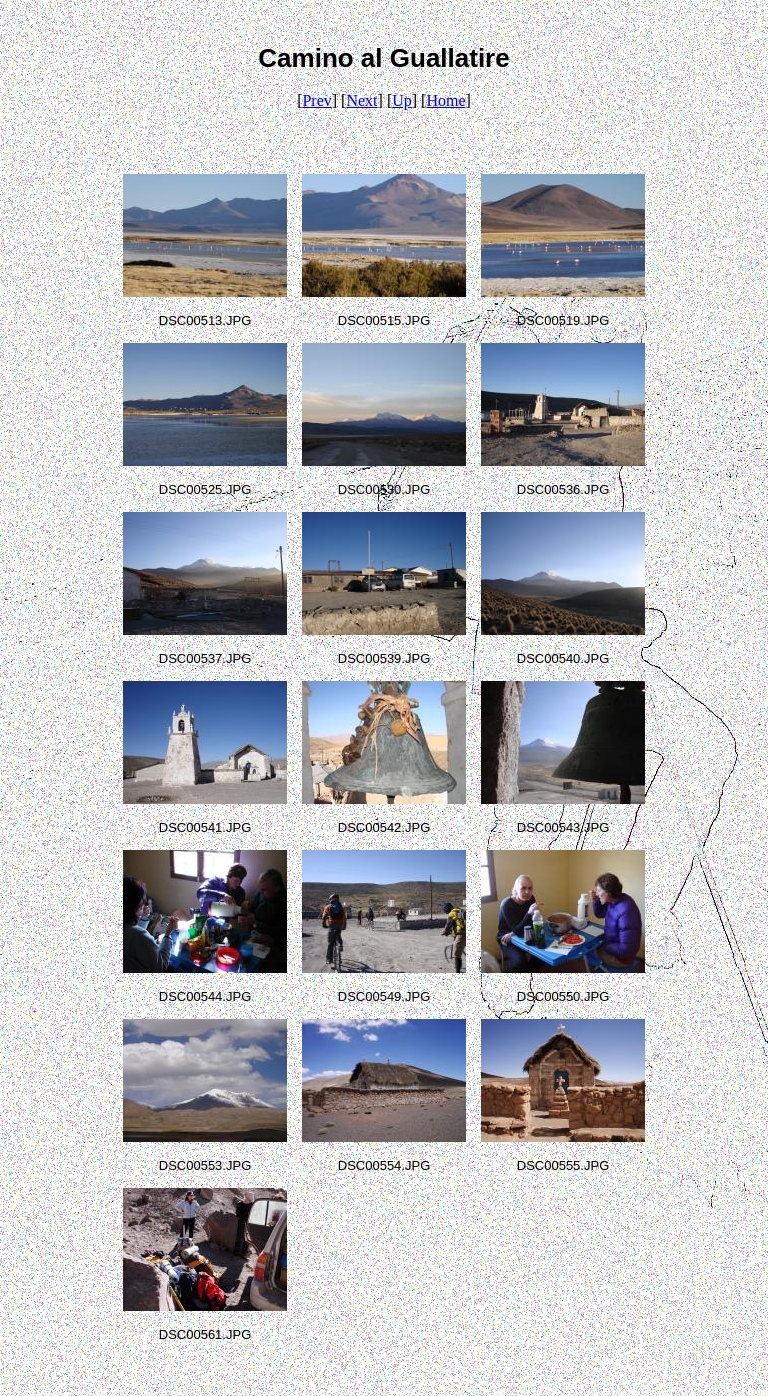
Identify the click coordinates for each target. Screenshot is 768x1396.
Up (402, 100)
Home (445, 100)
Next (361, 100)
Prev (316, 100)
